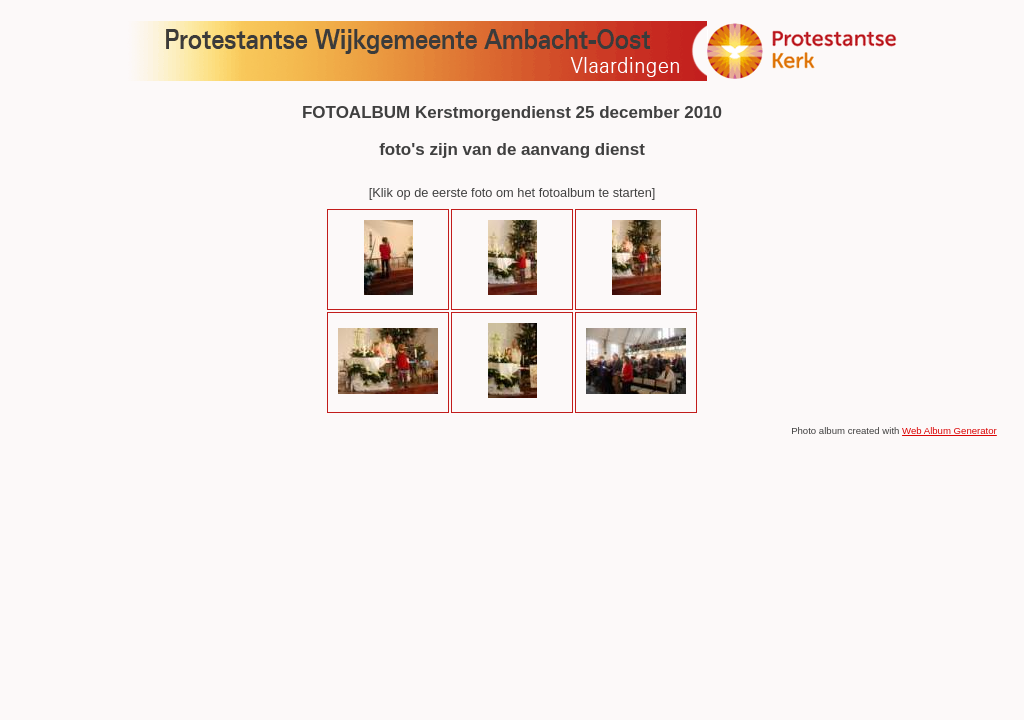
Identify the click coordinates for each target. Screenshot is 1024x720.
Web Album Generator (949, 430)
